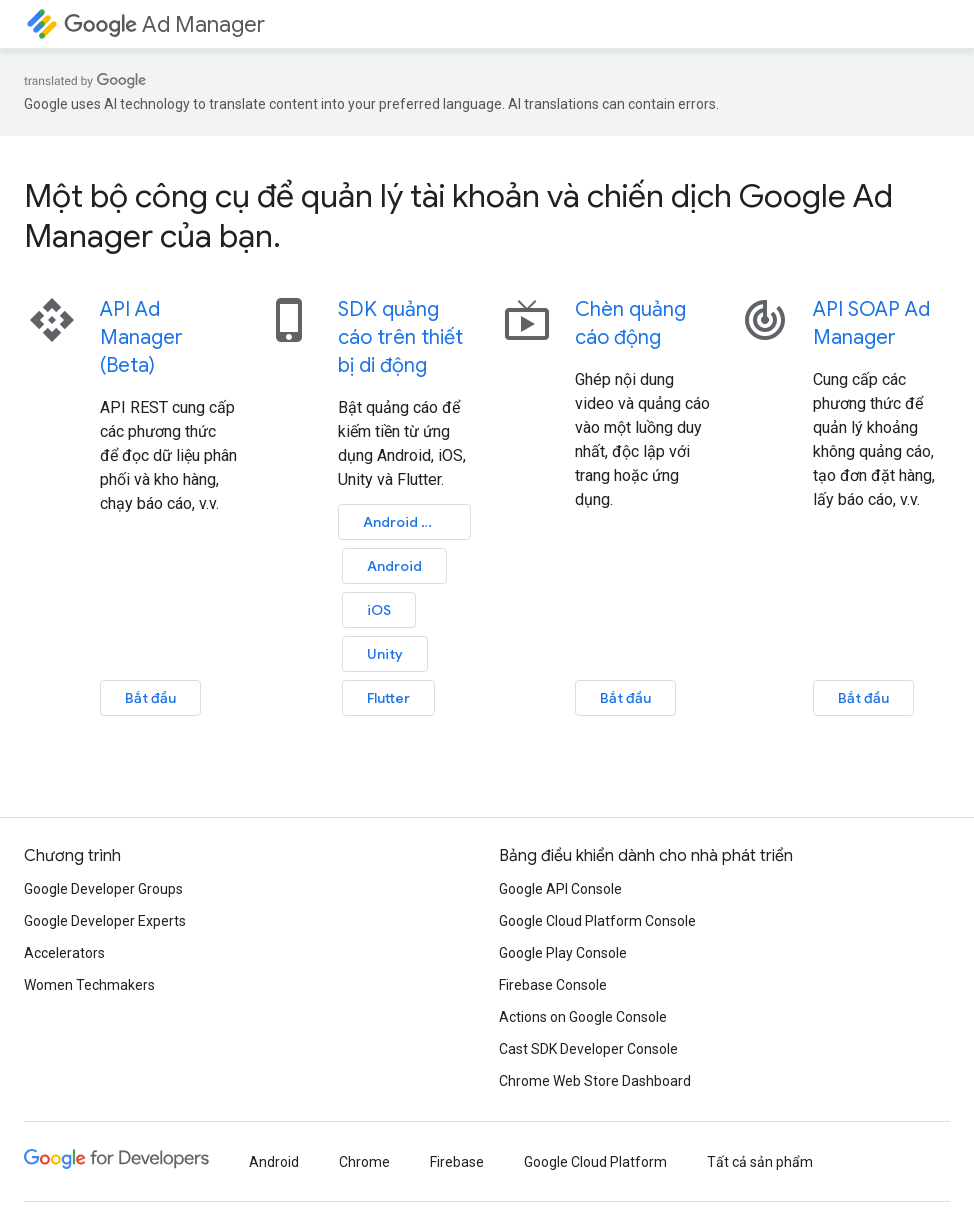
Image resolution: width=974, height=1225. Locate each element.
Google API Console (560, 889)
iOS (379, 610)
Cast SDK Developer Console (588, 1049)
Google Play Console (563, 953)
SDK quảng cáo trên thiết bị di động (400, 337)
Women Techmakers (89, 985)
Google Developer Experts (105, 921)
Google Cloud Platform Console (597, 921)
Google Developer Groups (103, 889)
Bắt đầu (150, 698)
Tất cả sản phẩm (760, 1162)
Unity (385, 654)
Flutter (388, 698)
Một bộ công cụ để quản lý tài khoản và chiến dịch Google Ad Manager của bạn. (458, 216)
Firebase (457, 1162)
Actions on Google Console (583, 1017)
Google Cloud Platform (595, 1162)
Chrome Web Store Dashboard (595, 1081)
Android (409, 522)
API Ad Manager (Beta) (141, 337)
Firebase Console (553, 985)
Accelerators (64, 953)
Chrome (364, 1162)
